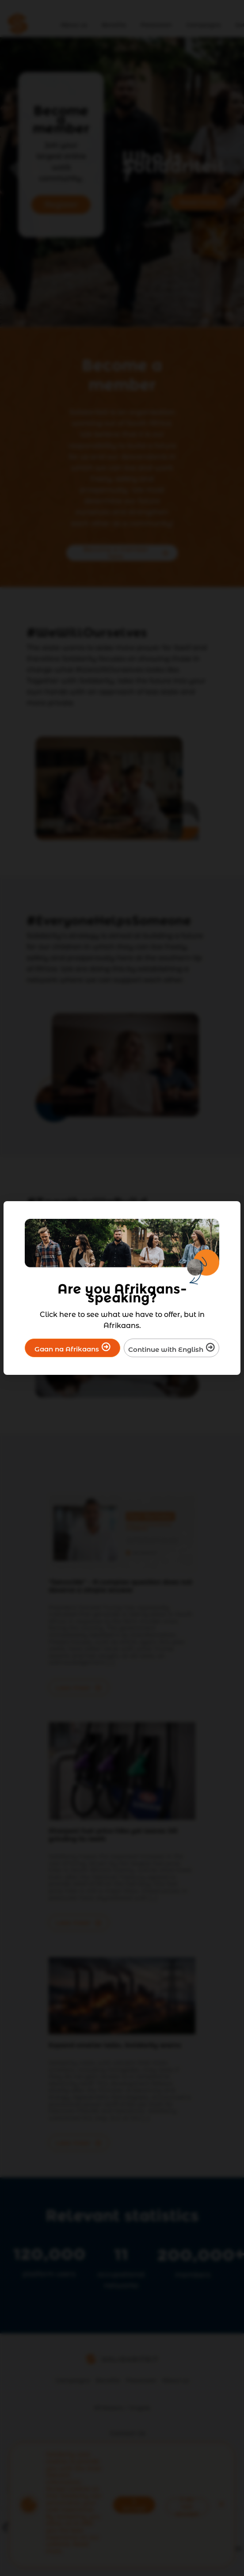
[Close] (228, 1213)
